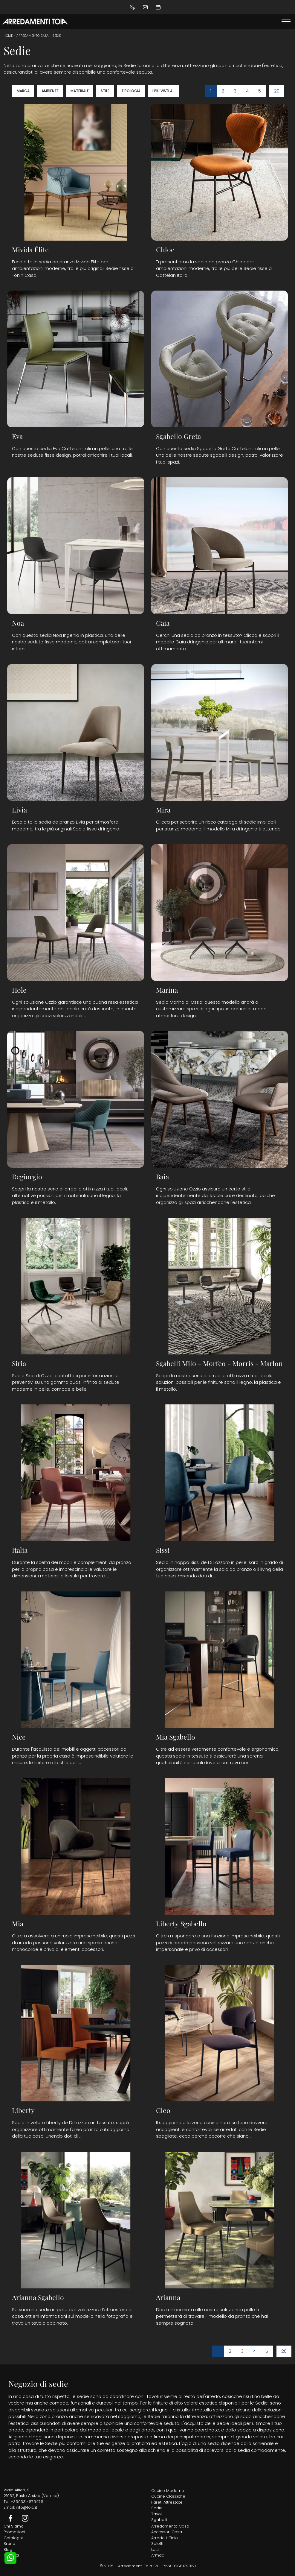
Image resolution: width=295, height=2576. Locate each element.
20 (276, 91)
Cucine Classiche (168, 2496)
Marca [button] (23, 90)
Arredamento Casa (32, 36)
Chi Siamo (14, 2526)
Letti (155, 2549)
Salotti (157, 2543)
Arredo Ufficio (164, 2538)
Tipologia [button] (130, 90)
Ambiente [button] (50, 90)
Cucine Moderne (167, 2490)
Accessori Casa (166, 2532)
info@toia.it (26, 2507)
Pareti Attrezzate (167, 2502)
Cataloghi (13, 2538)
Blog (8, 2549)
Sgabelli (159, 2519)
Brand (9, 2543)
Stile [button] (105, 90)
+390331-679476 (26, 2501)
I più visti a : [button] (163, 90)
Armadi (158, 2555)
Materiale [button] (80, 90)
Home (8, 36)
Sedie (57, 36)
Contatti (11, 2555)
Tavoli (157, 2514)
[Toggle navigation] (286, 22)
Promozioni (14, 2532)
